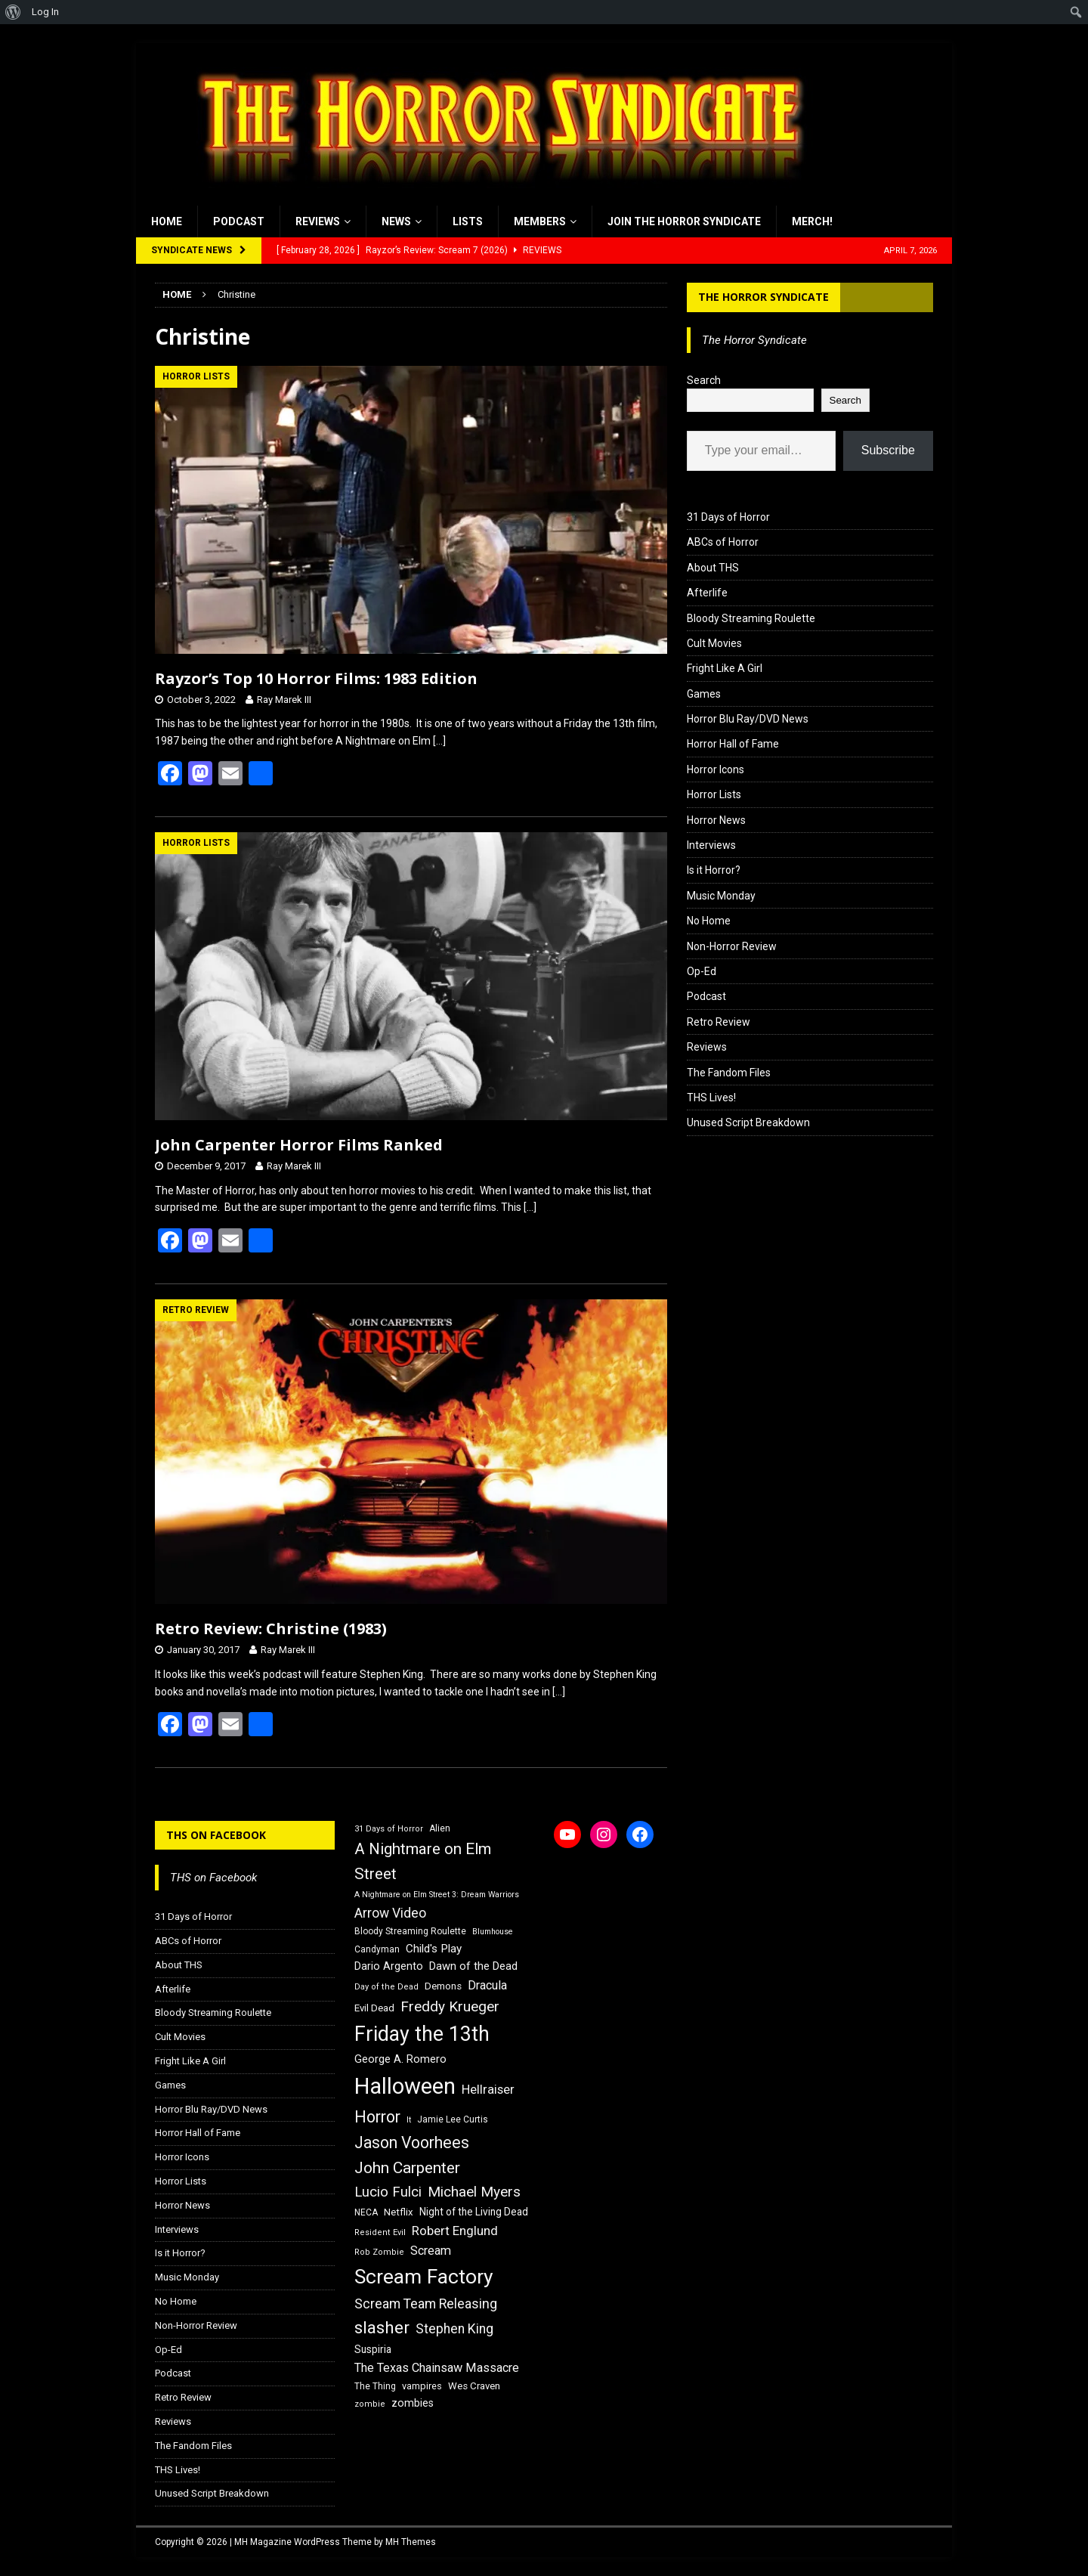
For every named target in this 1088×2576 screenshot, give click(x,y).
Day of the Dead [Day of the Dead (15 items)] (386, 1987)
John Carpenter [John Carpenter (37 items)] (407, 2168)
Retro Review (718, 1022)
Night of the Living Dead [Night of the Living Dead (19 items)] (473, 2212)
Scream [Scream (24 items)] (430, 2250)
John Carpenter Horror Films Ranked (299, 1145)
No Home (709, 921)
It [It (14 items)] (408, 2120)
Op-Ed (701, 971)
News (396, 221)
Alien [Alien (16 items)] (439, 1828)
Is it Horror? (713, 870)
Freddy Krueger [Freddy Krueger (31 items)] (449, 2006)
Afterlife (707, 593)
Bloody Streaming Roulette (751, 618)
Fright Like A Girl (724, 668)
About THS (713, 568)
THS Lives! (711, 1097)
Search (704, 380)
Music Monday (721, 896)
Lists (468, 221)
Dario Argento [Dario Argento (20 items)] (388, 1966)
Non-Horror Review (732, 946)
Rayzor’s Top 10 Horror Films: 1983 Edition (316, 678)
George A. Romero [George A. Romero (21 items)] (400, 2059)
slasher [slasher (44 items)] (382, 2327)
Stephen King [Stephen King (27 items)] (454, 2328)
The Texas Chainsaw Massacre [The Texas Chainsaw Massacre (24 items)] (436, 2368)
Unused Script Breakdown (748, 1122)
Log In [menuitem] (45, 11)
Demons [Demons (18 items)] (443, 1986)
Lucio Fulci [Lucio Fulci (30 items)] (388, 2192)
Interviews (711, 845)
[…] (439, 741)
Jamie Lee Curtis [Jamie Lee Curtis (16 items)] (452, 2119)
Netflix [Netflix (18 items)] (398, 2212)
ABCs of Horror (723, 542)
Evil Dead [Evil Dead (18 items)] (374, 2008)
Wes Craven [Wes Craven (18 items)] (474, 2386)
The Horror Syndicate (763, 296)
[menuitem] (13, 12)
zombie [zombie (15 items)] (369, 2404)
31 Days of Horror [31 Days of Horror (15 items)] (388, 1829)
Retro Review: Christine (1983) (271, 1628)
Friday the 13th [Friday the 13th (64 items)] (422, 2034)
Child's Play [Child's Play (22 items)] (434, 1948)
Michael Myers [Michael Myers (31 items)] (474, 2191)
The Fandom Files (729, 1073)
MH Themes (410, 2542)
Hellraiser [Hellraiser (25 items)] (488, 2089)
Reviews (317, 221)
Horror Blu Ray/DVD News (747, 719)
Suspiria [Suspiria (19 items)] (372, 2349)
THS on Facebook (216, 1835)
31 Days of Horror (728, 517)
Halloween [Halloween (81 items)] (405, 2086)
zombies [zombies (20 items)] (412, 2403)
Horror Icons (715, 769)
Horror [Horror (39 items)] (377, 2116)
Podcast (238, 221)
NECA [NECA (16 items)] (366, 2212)
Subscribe (888, 450)
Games (704, 694)
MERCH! (812, 221)
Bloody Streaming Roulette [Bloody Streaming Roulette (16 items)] (410, 1931)
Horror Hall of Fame (733, 744)
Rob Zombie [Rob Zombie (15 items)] (379, 2252)
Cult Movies (714, 643)
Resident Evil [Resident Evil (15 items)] (380, 2232)
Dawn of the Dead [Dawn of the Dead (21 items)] (473, 1966)
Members (540, 221)
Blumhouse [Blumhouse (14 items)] (492, 1932)
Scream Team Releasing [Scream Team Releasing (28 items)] (425, 2303)
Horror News (716, 820)
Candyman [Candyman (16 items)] (377, 1949)
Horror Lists (714, 794)
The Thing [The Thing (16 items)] (375, 2386)
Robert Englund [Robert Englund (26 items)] (455, 2230)
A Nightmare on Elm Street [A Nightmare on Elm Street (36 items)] (422, 1861)
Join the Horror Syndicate (684, 221)
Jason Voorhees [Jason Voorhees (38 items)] (411, 2142)
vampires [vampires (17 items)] (422, 2386)
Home (166, 221)
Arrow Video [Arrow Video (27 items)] (390, 1913)
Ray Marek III (284, 699)
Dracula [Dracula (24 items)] (487, 1985)
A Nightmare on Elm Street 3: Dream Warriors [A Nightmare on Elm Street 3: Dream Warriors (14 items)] (436, 1894)
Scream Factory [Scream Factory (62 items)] (423, 2276)
